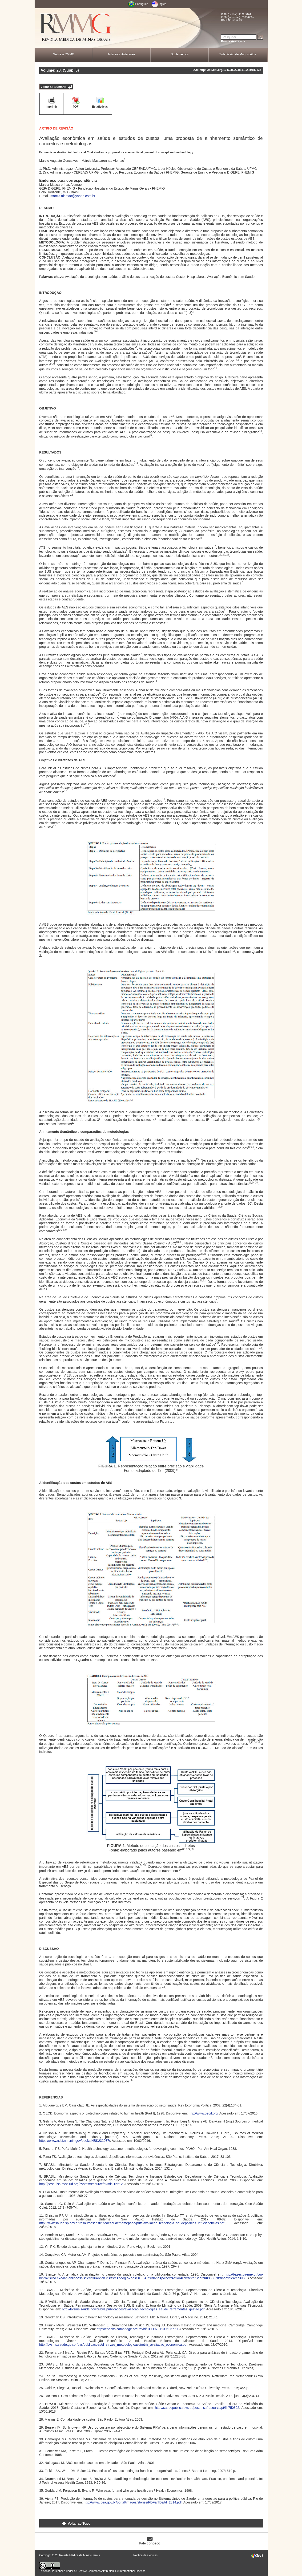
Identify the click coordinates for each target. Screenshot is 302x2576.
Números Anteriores (121, 54)
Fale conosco (149, 2543)
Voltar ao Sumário (54, 87)
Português (141, 4)
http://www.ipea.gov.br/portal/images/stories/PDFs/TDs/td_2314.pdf (133, 2502)
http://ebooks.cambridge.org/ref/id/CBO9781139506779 (137, 2329)
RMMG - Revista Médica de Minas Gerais (75, 28)
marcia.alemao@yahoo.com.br (72, 196)
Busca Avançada (233, 41)
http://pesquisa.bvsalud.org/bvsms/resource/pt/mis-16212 (81, 2184)
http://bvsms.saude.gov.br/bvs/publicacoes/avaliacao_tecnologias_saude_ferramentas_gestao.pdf (133, 2309)
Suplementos (180, 54)
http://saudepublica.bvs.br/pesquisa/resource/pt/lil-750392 (197, 2408)
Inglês (162, 4)
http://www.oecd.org (203, 2113)
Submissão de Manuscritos (237, 54)
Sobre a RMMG (63, 54)
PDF (76, 106)
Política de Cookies (145, 2555)
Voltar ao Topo (79, 2523)
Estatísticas (100, 106)
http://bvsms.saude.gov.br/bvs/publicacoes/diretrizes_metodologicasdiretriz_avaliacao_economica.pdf (113, 2344)
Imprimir (51, 106)
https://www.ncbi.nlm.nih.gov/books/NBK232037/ (74, 2141)
